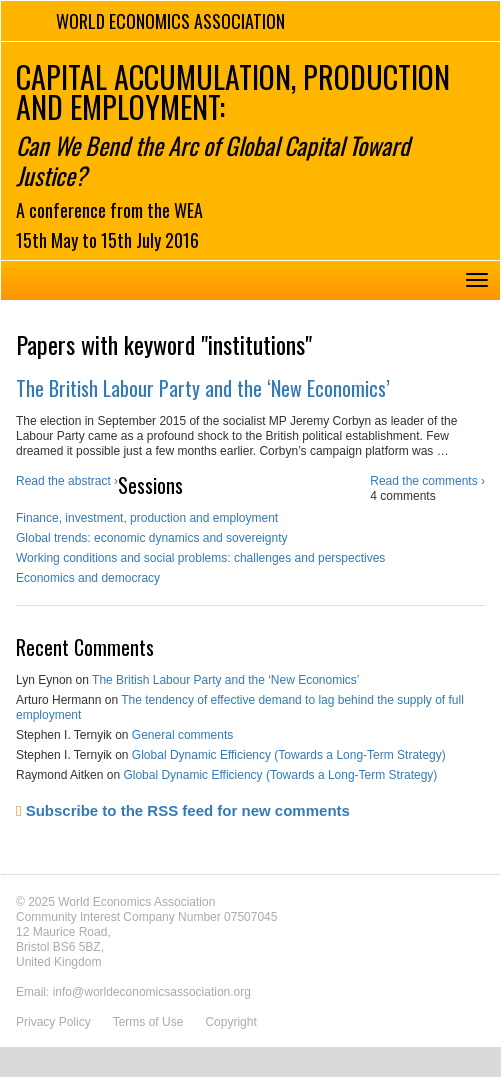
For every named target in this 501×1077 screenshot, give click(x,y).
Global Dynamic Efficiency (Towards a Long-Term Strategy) (289, 755)
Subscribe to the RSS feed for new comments (183, 811)
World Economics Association (170, 21)
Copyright (230, 1022)
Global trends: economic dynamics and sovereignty (151, 538)
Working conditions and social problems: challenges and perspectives (200, 558)
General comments (182, 735)
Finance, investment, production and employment (147, 518)
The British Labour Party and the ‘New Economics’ (203, 388)
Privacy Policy (53, 1022)
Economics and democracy (88, 578)
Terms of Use (148, 1022)
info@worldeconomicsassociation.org (152, 992)
